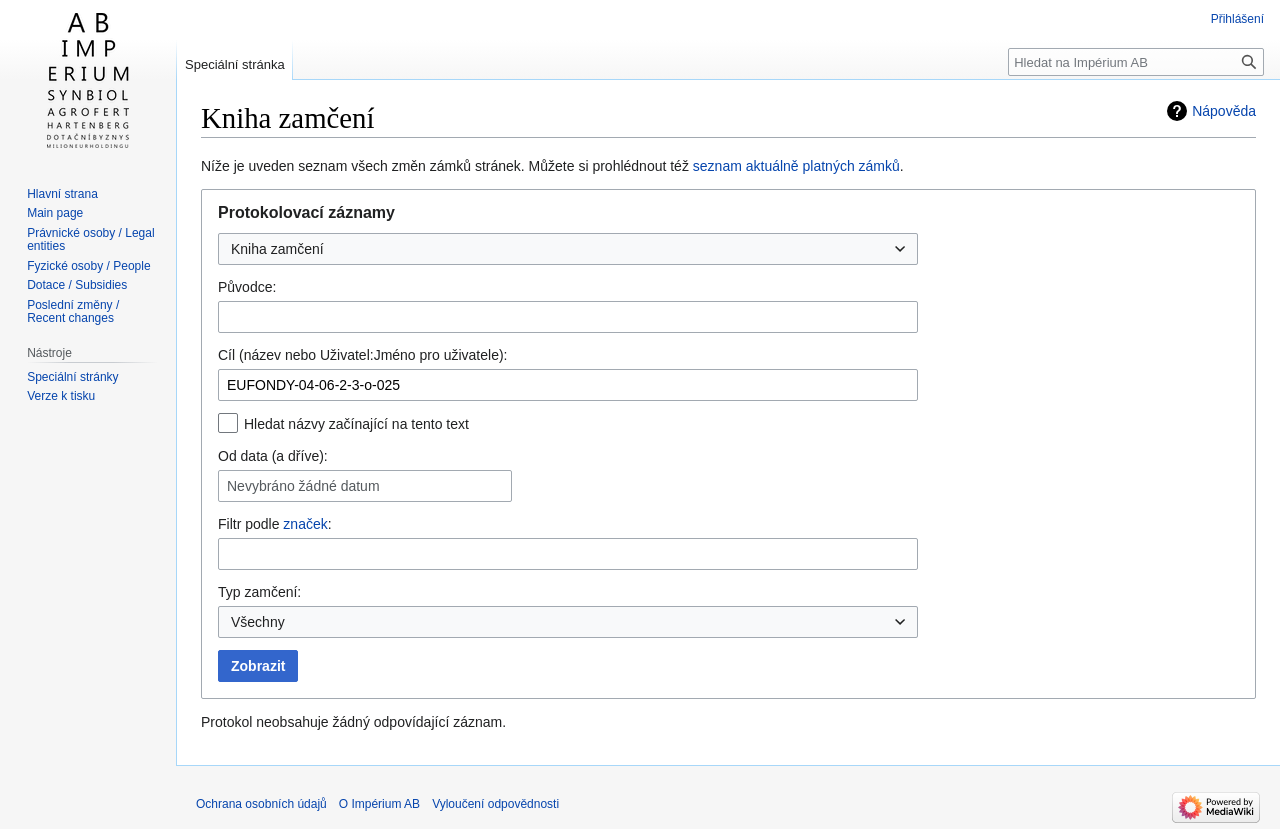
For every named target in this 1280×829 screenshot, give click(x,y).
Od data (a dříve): (273, 456)
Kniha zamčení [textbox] (277, 249)
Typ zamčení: (259, 592)
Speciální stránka (235, 64)
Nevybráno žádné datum (303, 486)
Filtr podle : (275, 524)
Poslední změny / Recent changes (73, 312)
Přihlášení (1237, 19)
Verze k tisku (61, 396)
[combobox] (568, 249)
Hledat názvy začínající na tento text (356, 424)
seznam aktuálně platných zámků (796, 166)
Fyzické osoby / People (88, 266)
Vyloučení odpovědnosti (495, 804)
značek (305, 524)
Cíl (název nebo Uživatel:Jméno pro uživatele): (362, 355)
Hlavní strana (62, 194)
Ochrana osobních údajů (261, 804)
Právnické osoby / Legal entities (90, 240)
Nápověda (1224, 111)
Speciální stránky (72, 377)
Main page (55, 213)
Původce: (247, 287)
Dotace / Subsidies (77, 285)
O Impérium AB (379, 804)
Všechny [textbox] (258, 622)
